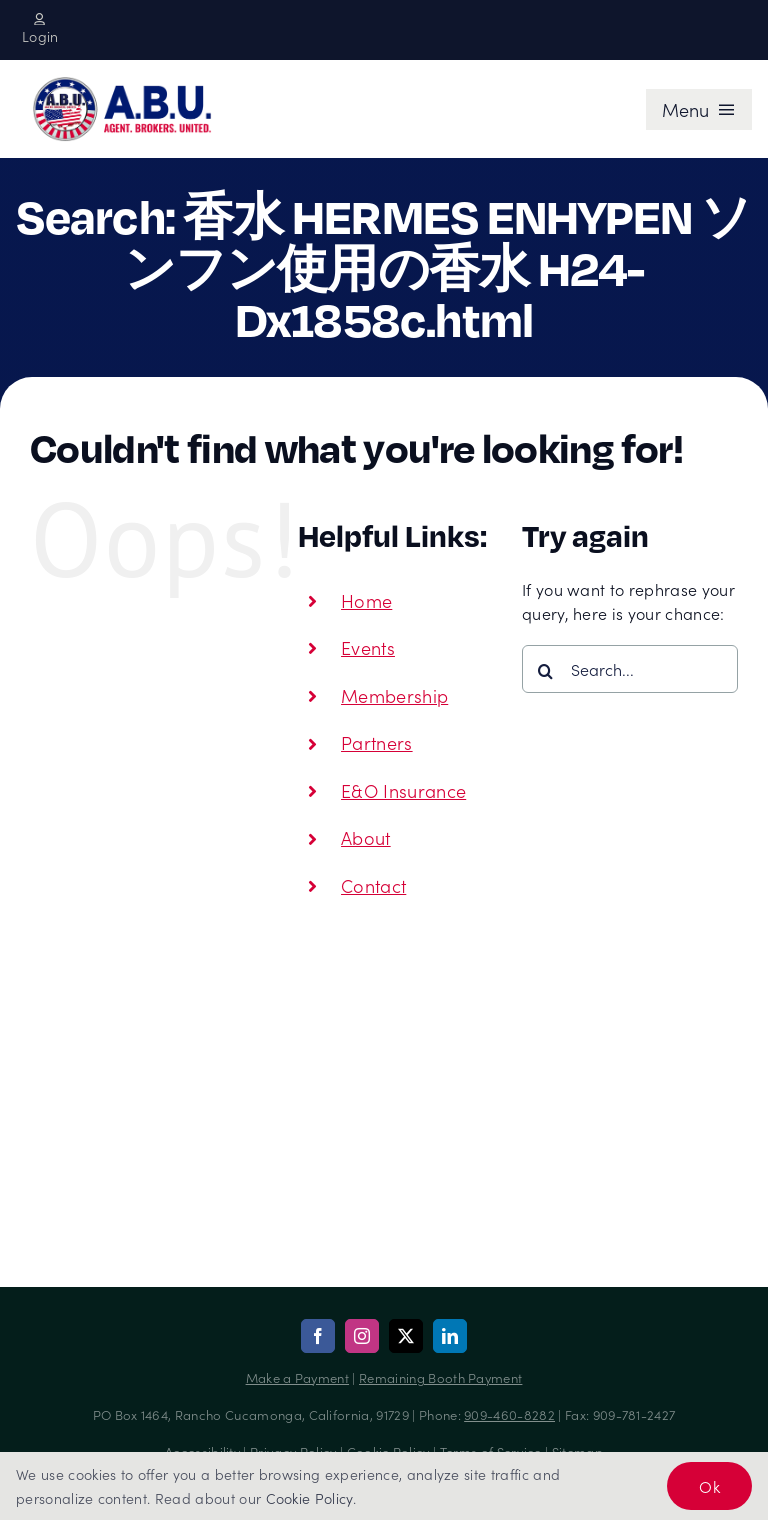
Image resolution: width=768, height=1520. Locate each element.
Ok (709, 1486)
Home (366, 600)
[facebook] (318, 1336)
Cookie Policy (309, 1498)
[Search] (546, 671)
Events (368, 647)
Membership (394, 695)
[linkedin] (450, 1336)
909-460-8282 (509, 1414)
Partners (377, 742)
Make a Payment (297, 1377)
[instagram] (362, 1336)
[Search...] (630, 669)
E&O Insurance (403, 790)
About (366, 837)
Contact (373, 885)
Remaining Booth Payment (440, 1377)
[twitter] (406, 1336)
